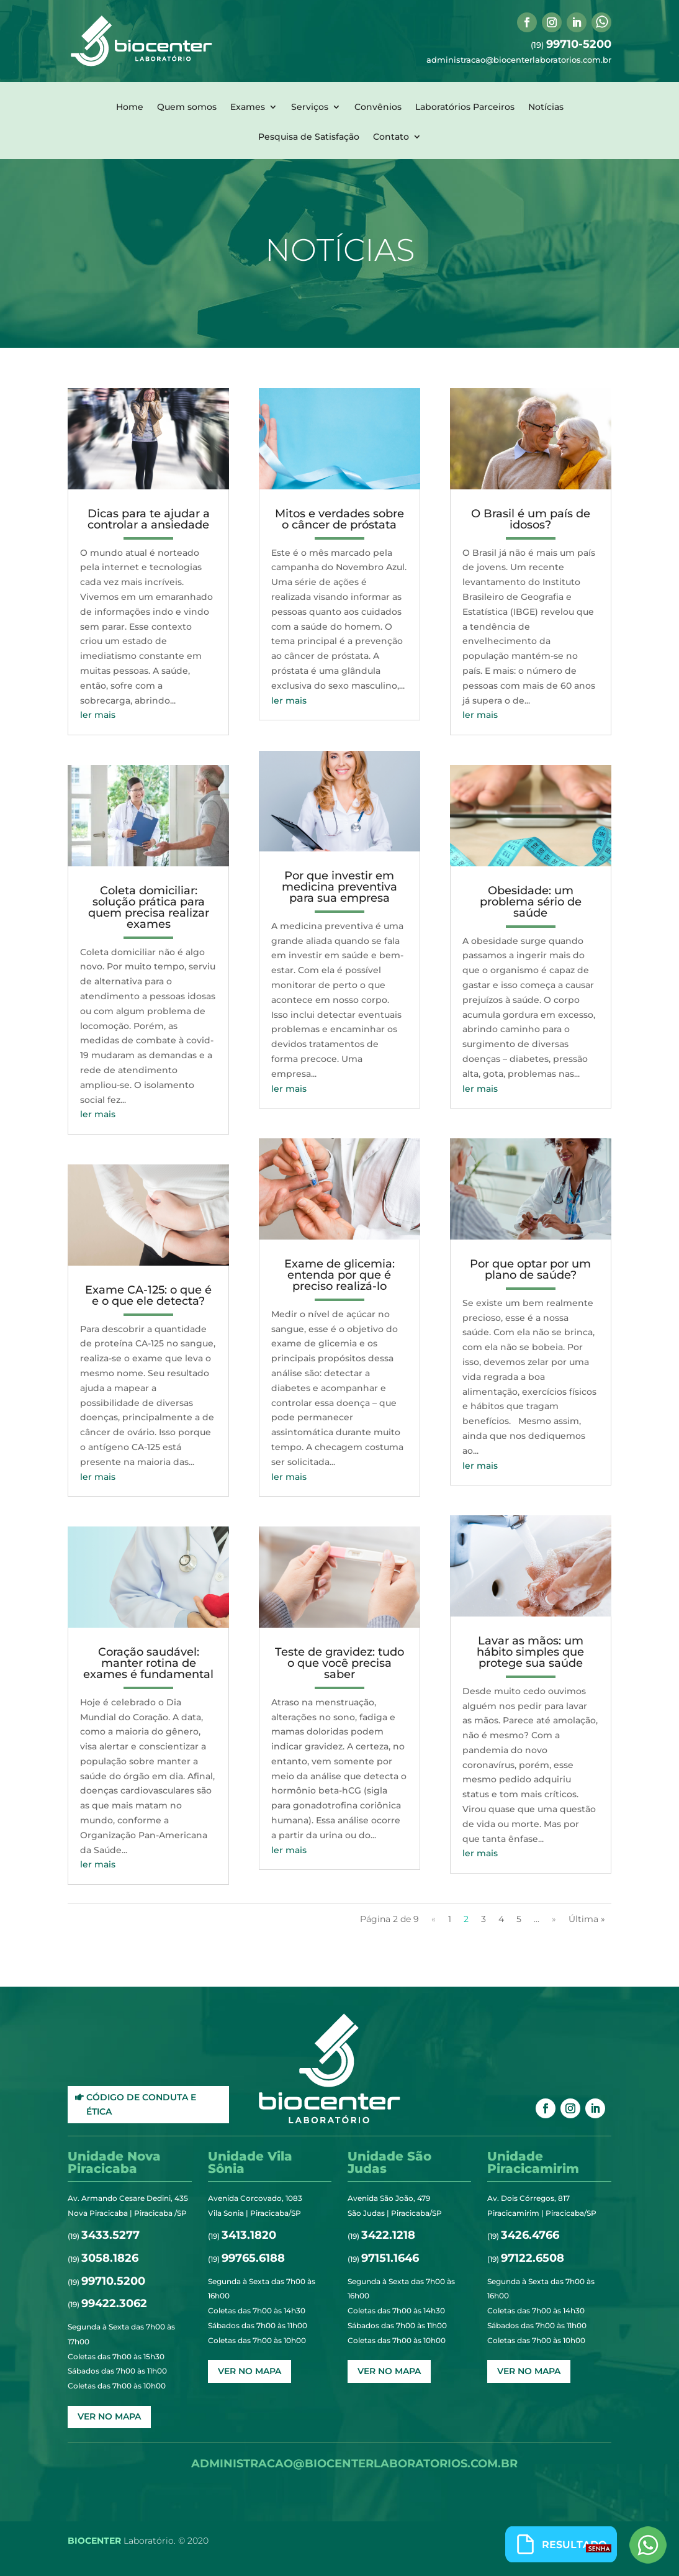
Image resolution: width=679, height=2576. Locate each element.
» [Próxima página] (554, 1919)
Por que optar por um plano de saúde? (530, 1269)
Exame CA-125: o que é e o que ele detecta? (148, 1295)
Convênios (378, 107)
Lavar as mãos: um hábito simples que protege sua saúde (530, 1652)
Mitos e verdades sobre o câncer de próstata (339, 519)
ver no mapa (109, 2416)
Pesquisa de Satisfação (308, 137)
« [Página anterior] (433, 1919)
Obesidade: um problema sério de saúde (531, 902)
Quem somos (187, 107)
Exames (247, 107)
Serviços (309, 107)
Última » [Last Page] (587, 1919)
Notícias (546, 107)
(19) (571, 45)
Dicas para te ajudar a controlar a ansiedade (149, 519)
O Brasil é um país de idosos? (530, 519)
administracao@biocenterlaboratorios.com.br (518, 60)
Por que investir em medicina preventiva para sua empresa (339, 887)
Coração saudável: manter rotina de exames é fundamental (148, 1663)
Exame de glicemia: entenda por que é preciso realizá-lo (339, 1275)
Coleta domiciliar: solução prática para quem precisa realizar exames (148, 907)
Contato (391, 137)
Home (129, 107)
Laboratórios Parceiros (465, 107)
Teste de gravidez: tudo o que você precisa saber (339, 1663)
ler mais (97, 714)
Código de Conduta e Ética (141, 2105)
